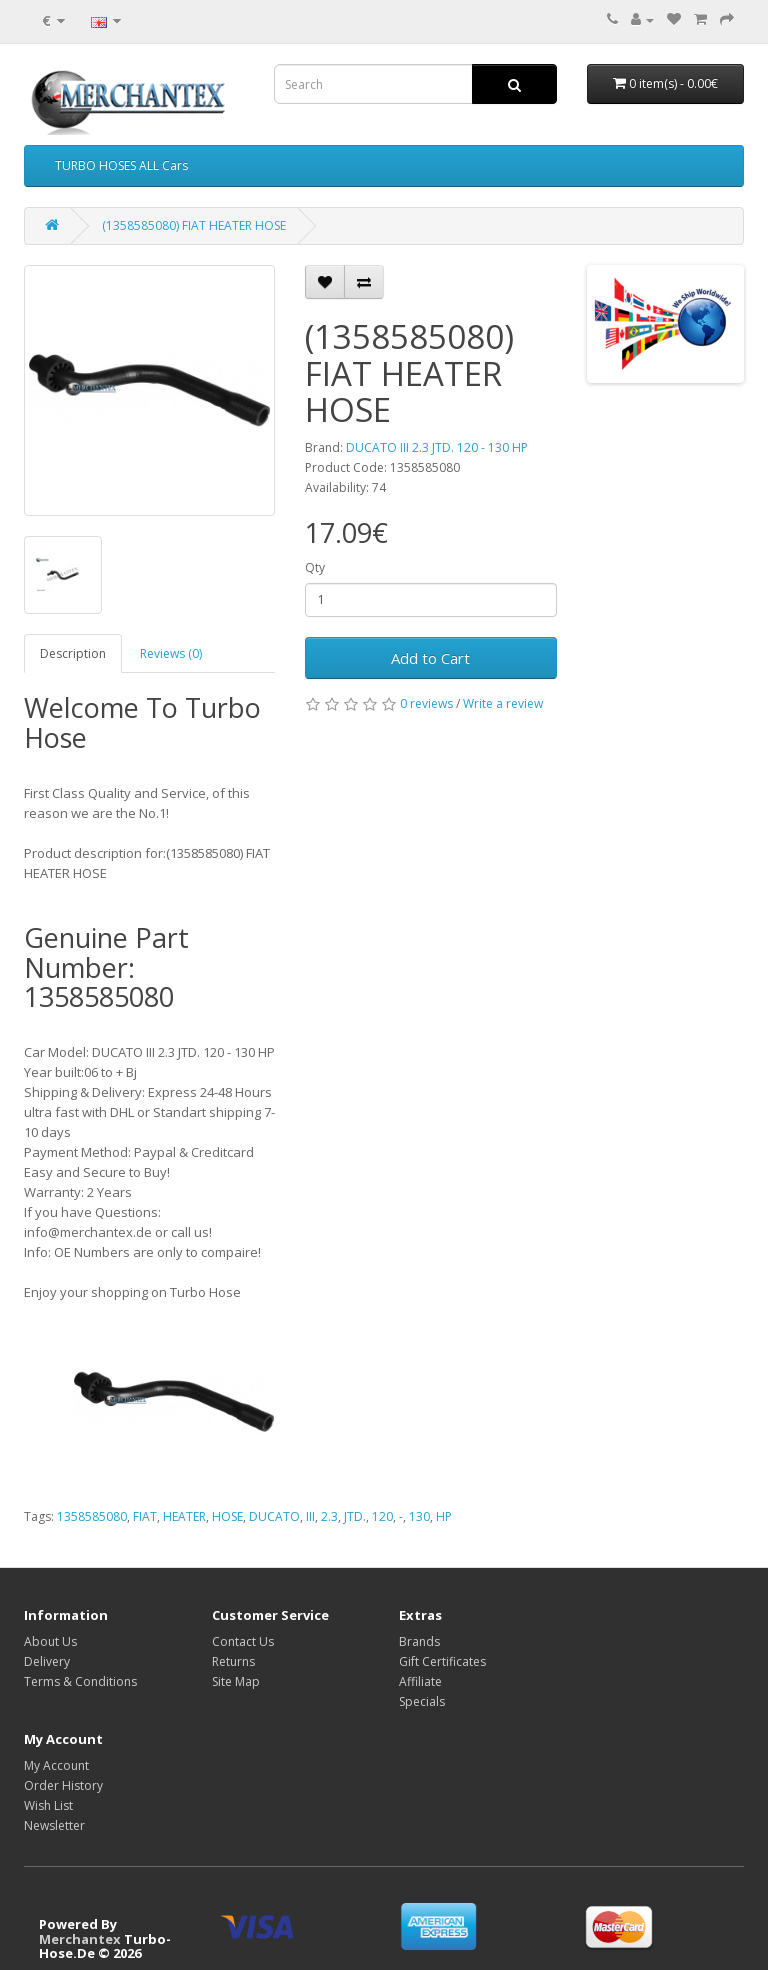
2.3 (329, 1516)
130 (419, 1516)
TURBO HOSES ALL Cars (121, 165)
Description (73, 653)
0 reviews (426, 703)
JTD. (355, 1516)
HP (444, 1516)
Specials (422, 1701)
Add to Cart (430, 658)
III (310, 1516)
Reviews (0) (171, 653)
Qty (315, 567)
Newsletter (54, 1825)
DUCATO (274, 1516)
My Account (56, 1765)
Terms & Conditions (80, 1681)
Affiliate (420, 1681)
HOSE (227, 1516)
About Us (50, 1641)
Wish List (48, 1805)
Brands (419, 1641)
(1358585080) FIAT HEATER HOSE (194, 225)
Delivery (47, 1661)
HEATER (184, 1516)
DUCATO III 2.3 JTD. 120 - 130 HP (437, 447)
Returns (233, 1661)
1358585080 (92, 1516)
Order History (63, 1785)
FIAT (145, 1516)
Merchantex (80, 1939)
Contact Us (243, 1641)
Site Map (236, 1681)
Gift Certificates (442, 1661)
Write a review (503, 703)
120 (382, 1516)
